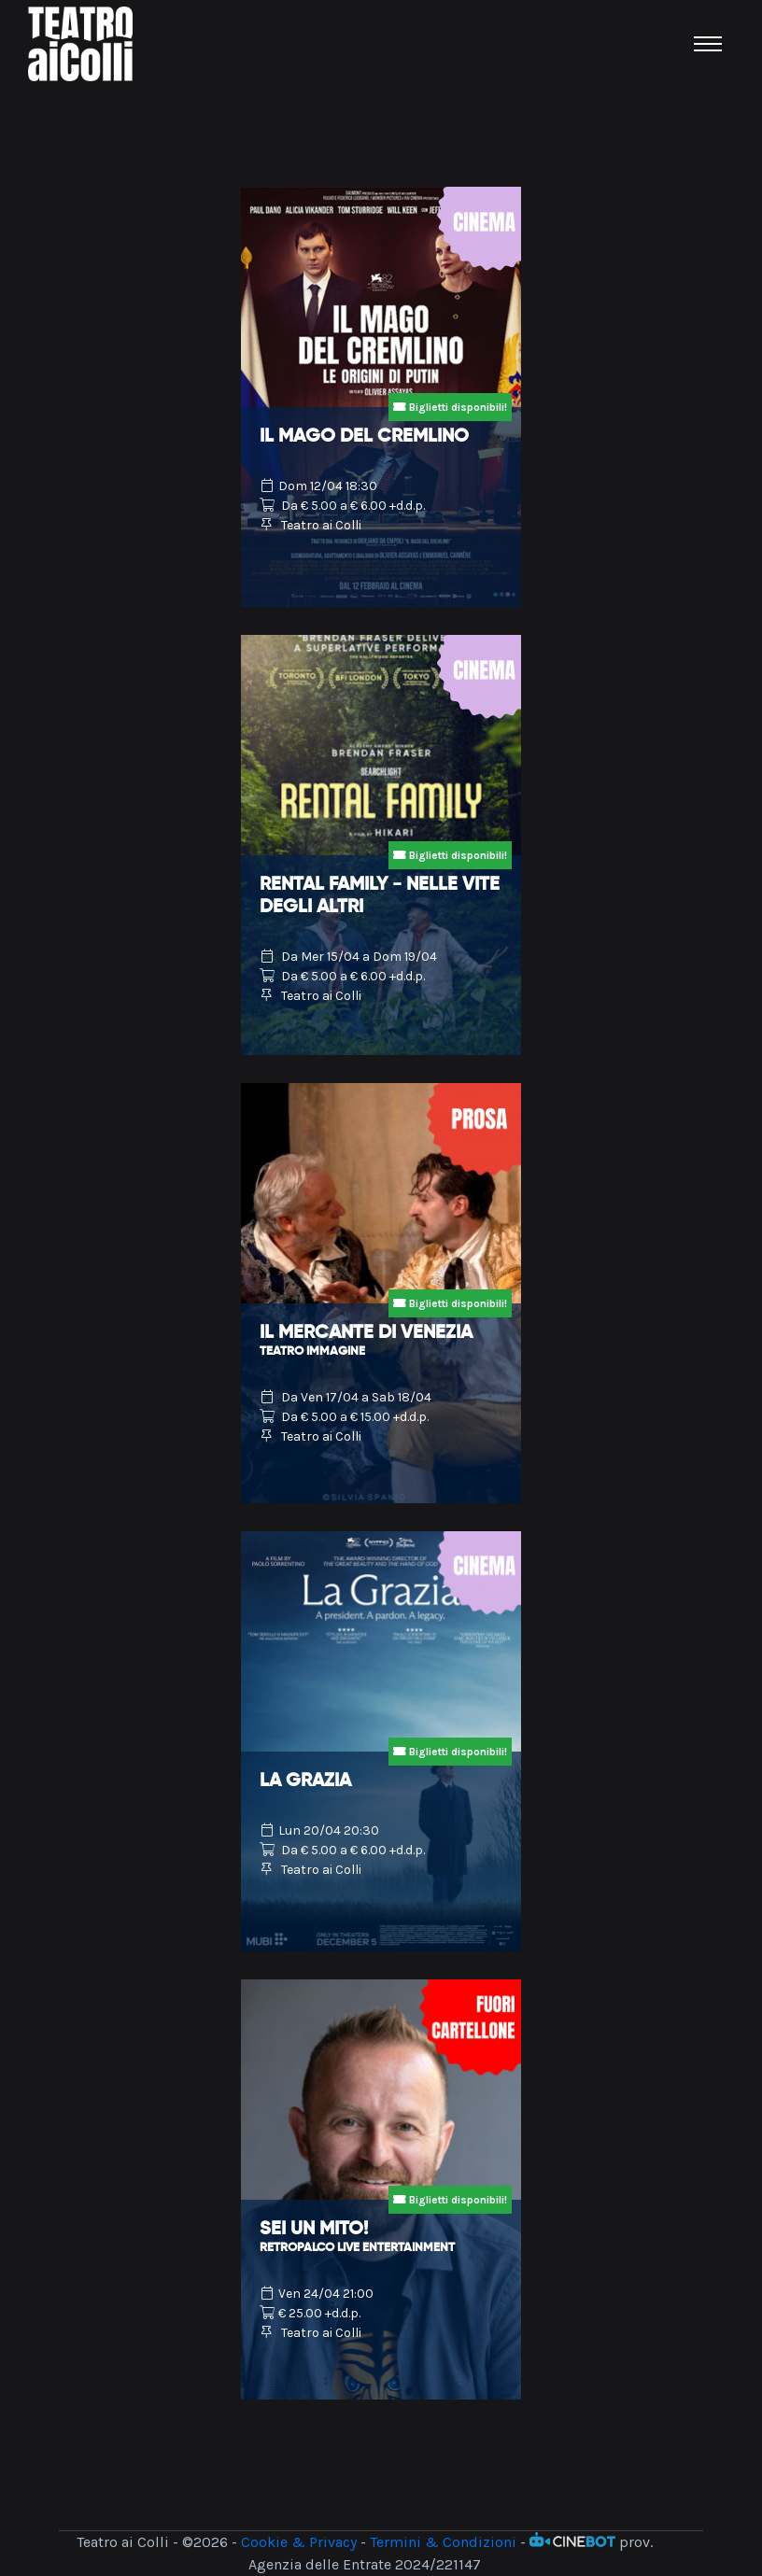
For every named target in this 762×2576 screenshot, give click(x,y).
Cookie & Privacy (299, 2542)
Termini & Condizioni (443, 2542)
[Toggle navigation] (708, 44)
